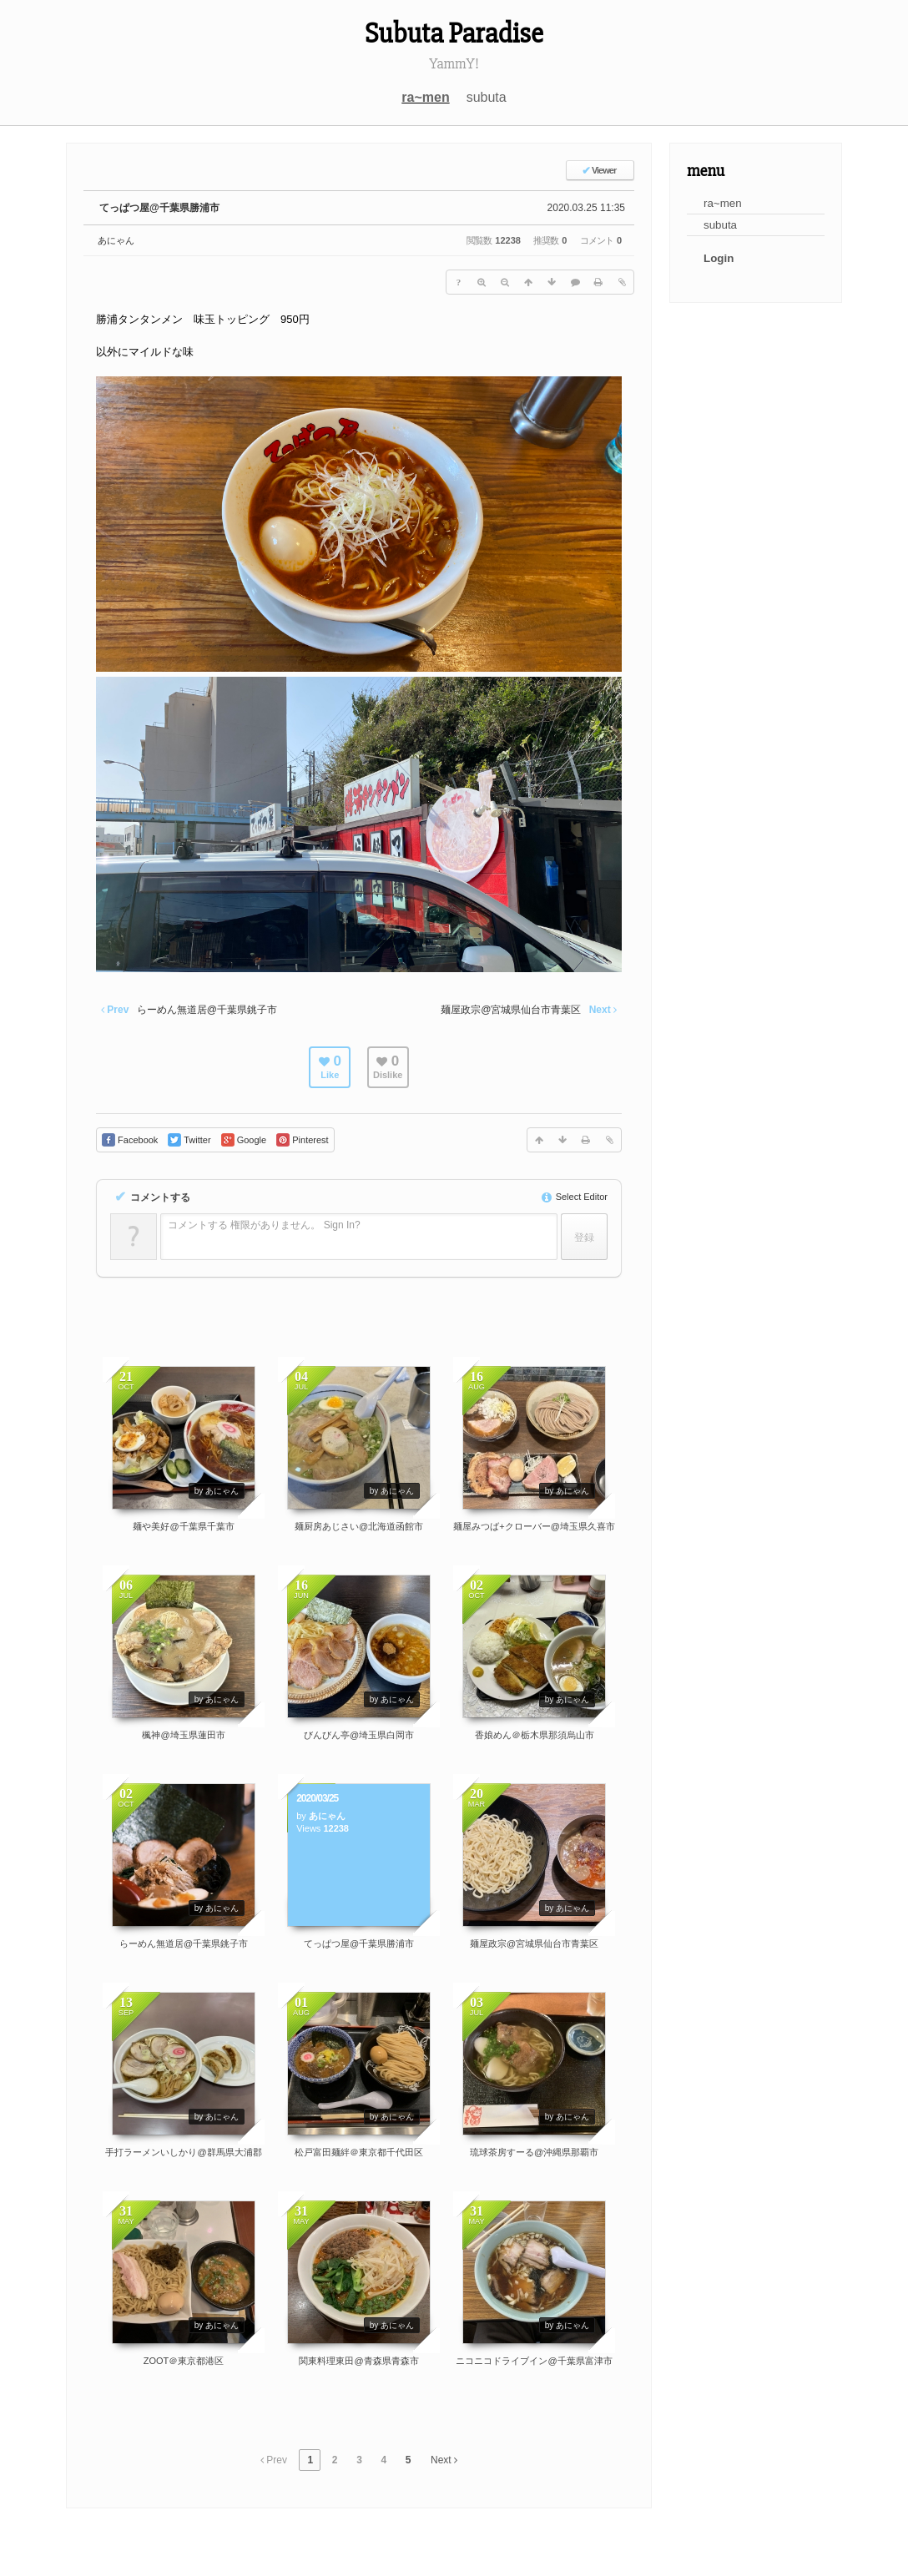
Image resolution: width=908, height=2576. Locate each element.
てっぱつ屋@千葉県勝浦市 (159, 208)
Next (444, 2460)
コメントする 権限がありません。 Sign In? (264, 1225)
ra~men (425, 97)
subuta (487, 97)
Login (719, 258)
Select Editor (575, 1197)
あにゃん (116, 240)
